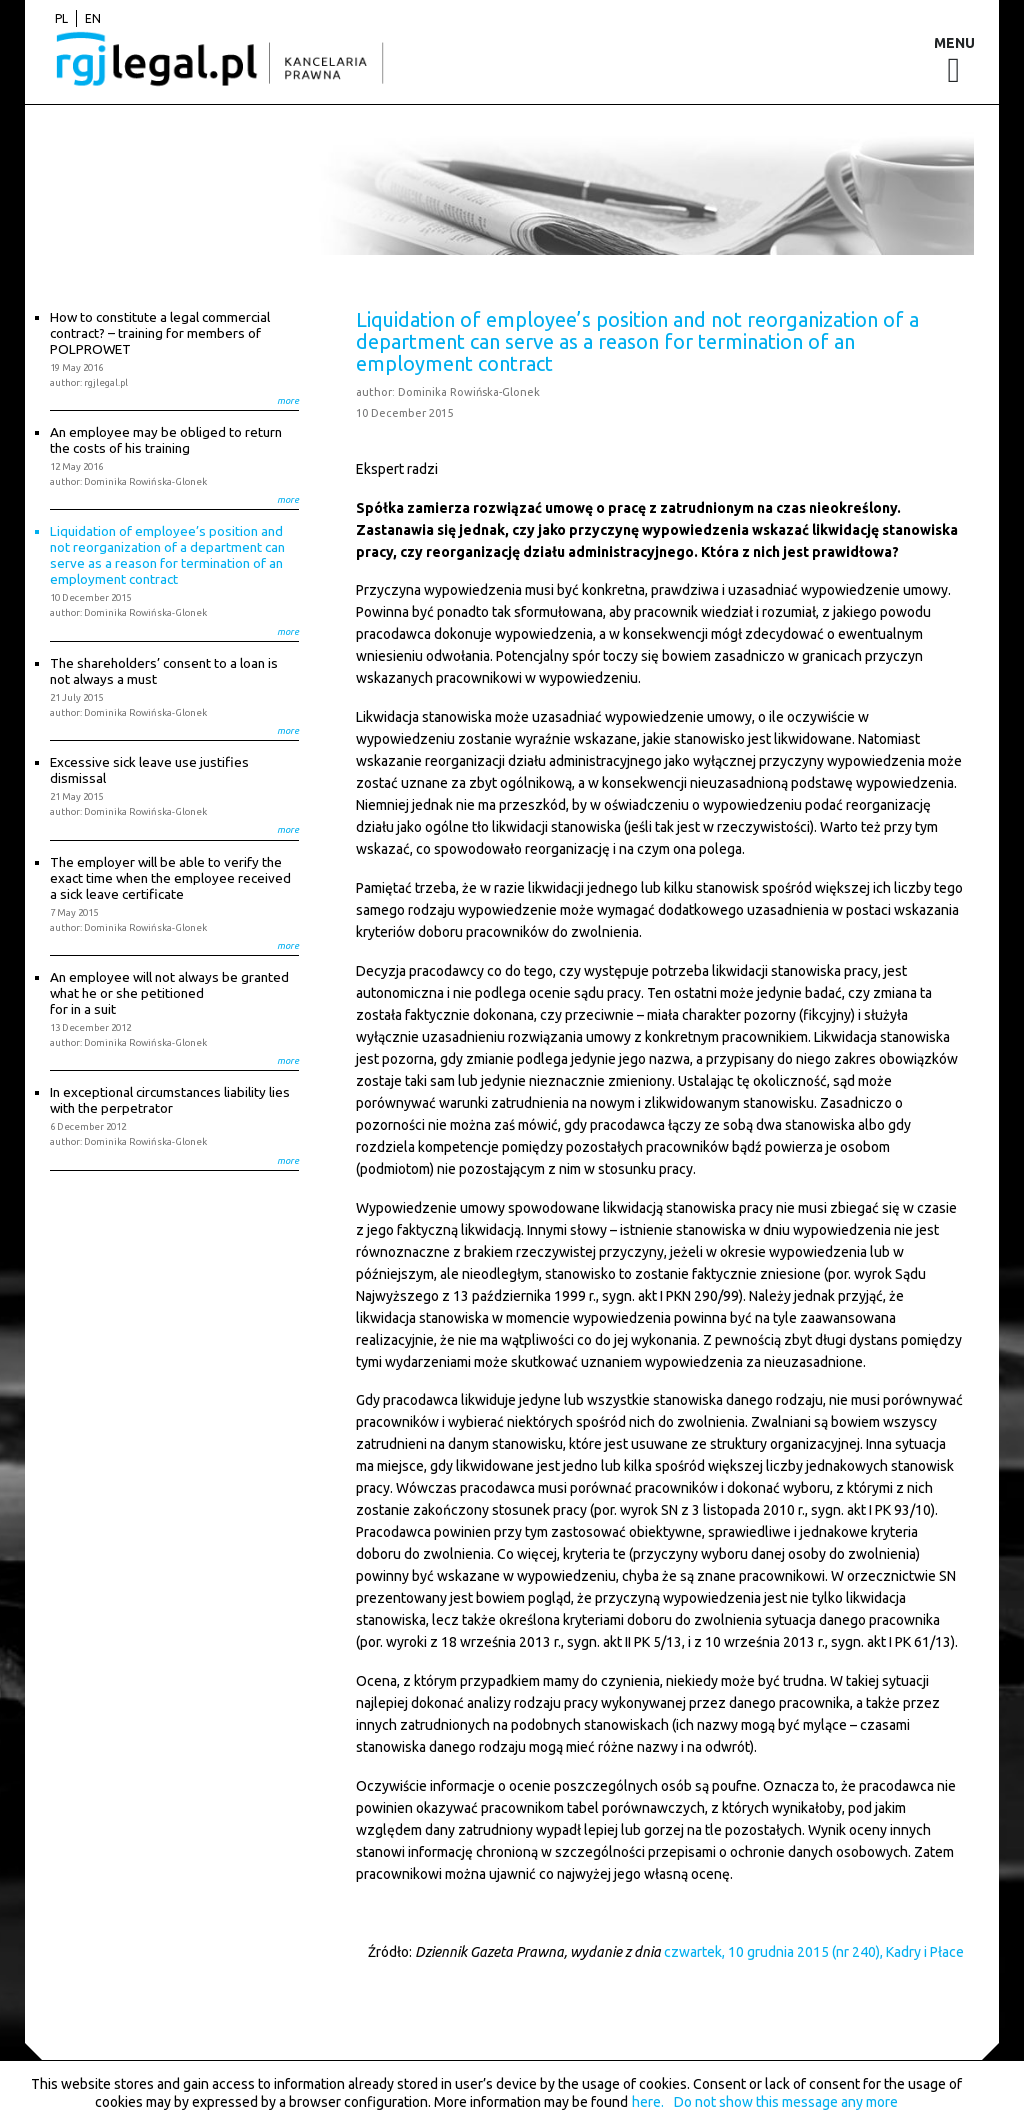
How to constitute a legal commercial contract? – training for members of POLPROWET (160, 333)
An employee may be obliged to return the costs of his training (166, 440)
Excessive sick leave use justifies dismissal (149, 770)
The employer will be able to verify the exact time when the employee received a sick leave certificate (170, 878)
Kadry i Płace (925, 1952)
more (288, 400)
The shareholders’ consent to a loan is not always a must (164, 671)
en (93, 18)
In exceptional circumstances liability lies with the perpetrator (170, 1100)
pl (61, 18)
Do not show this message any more (786, 2102)
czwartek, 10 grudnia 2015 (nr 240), (773, 1952)
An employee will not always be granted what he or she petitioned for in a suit (169, 993)
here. (648, 2102)
